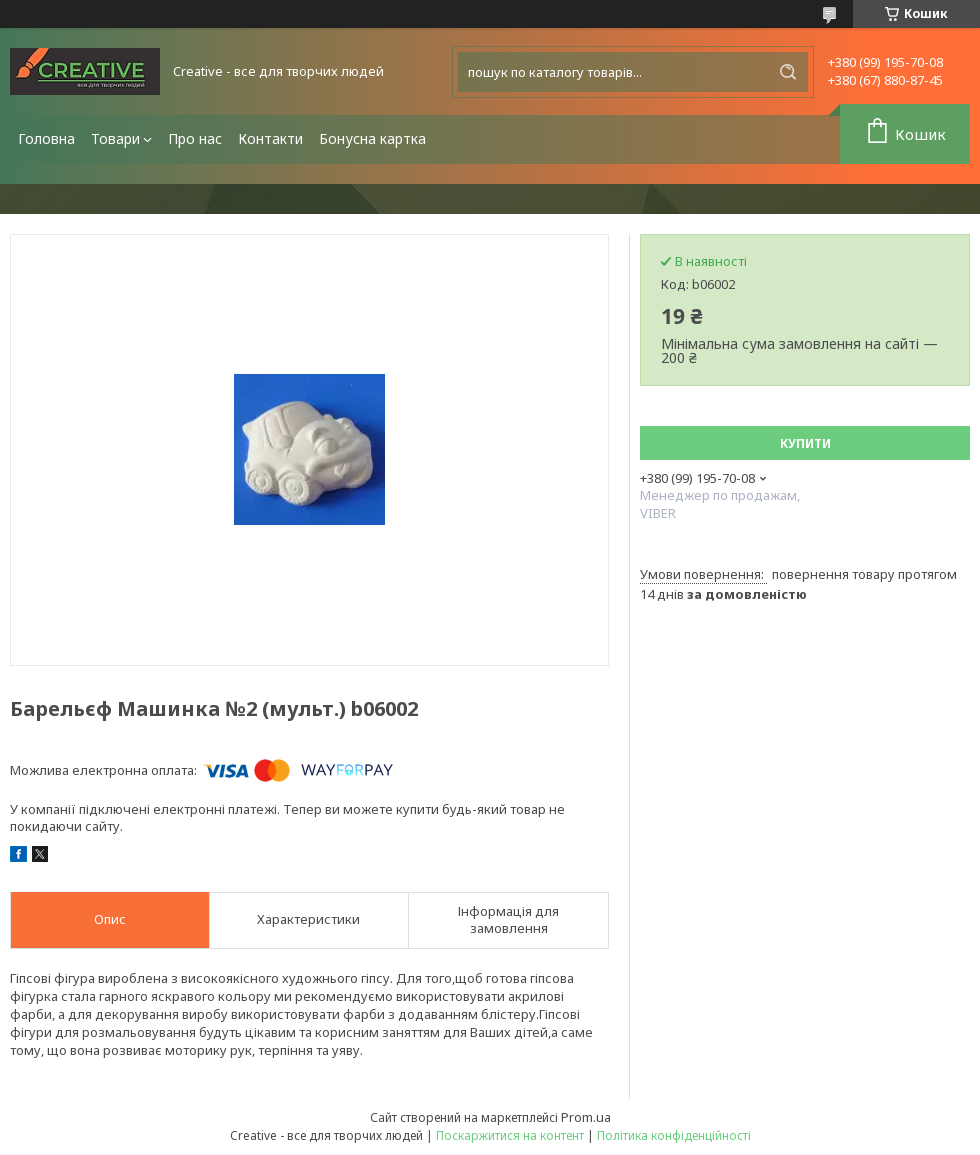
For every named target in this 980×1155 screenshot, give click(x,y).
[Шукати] (788, 72)
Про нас (195, 138)
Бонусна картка (372, 138)
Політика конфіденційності (674, 1135)
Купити (805, 443)
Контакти (270, 138)
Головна (46, 138)
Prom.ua (586, 1117)
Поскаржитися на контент (510, 1135)
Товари (115, 138)
